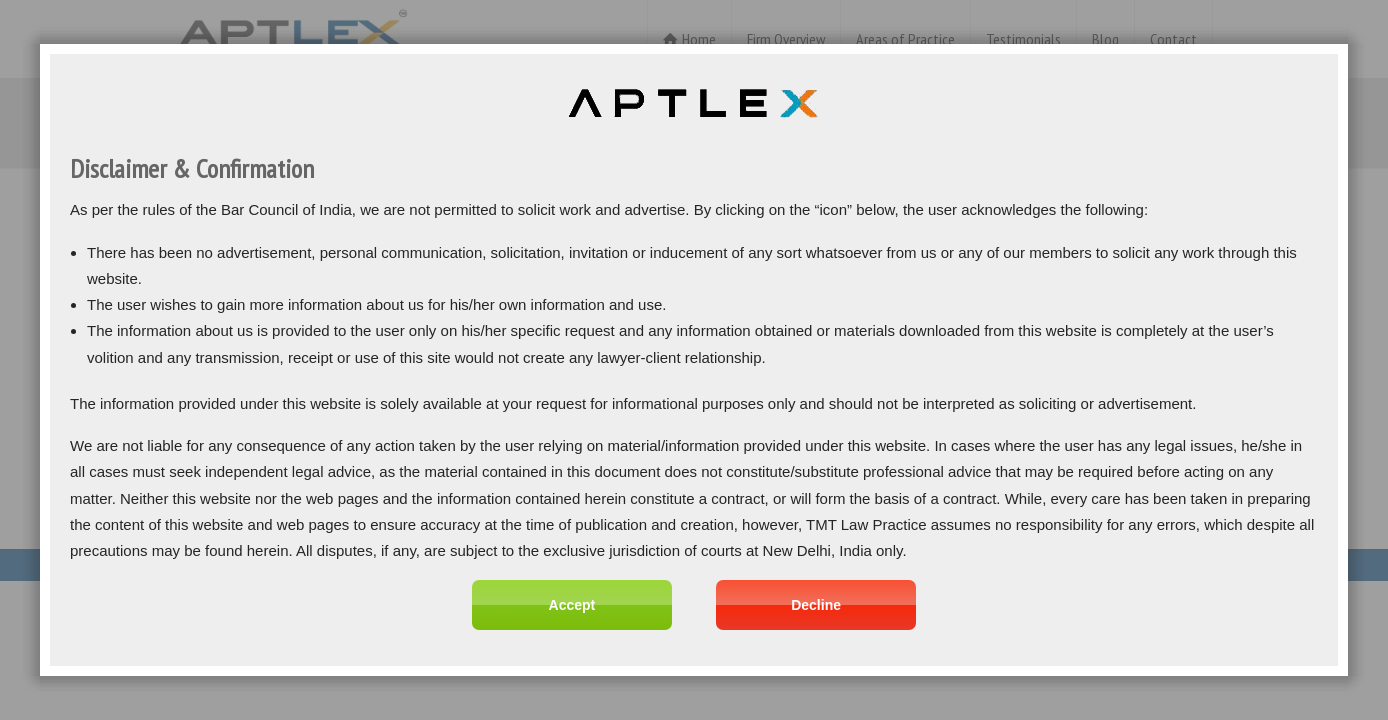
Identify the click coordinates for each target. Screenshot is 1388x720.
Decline (816, 605)
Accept (572, 605)
